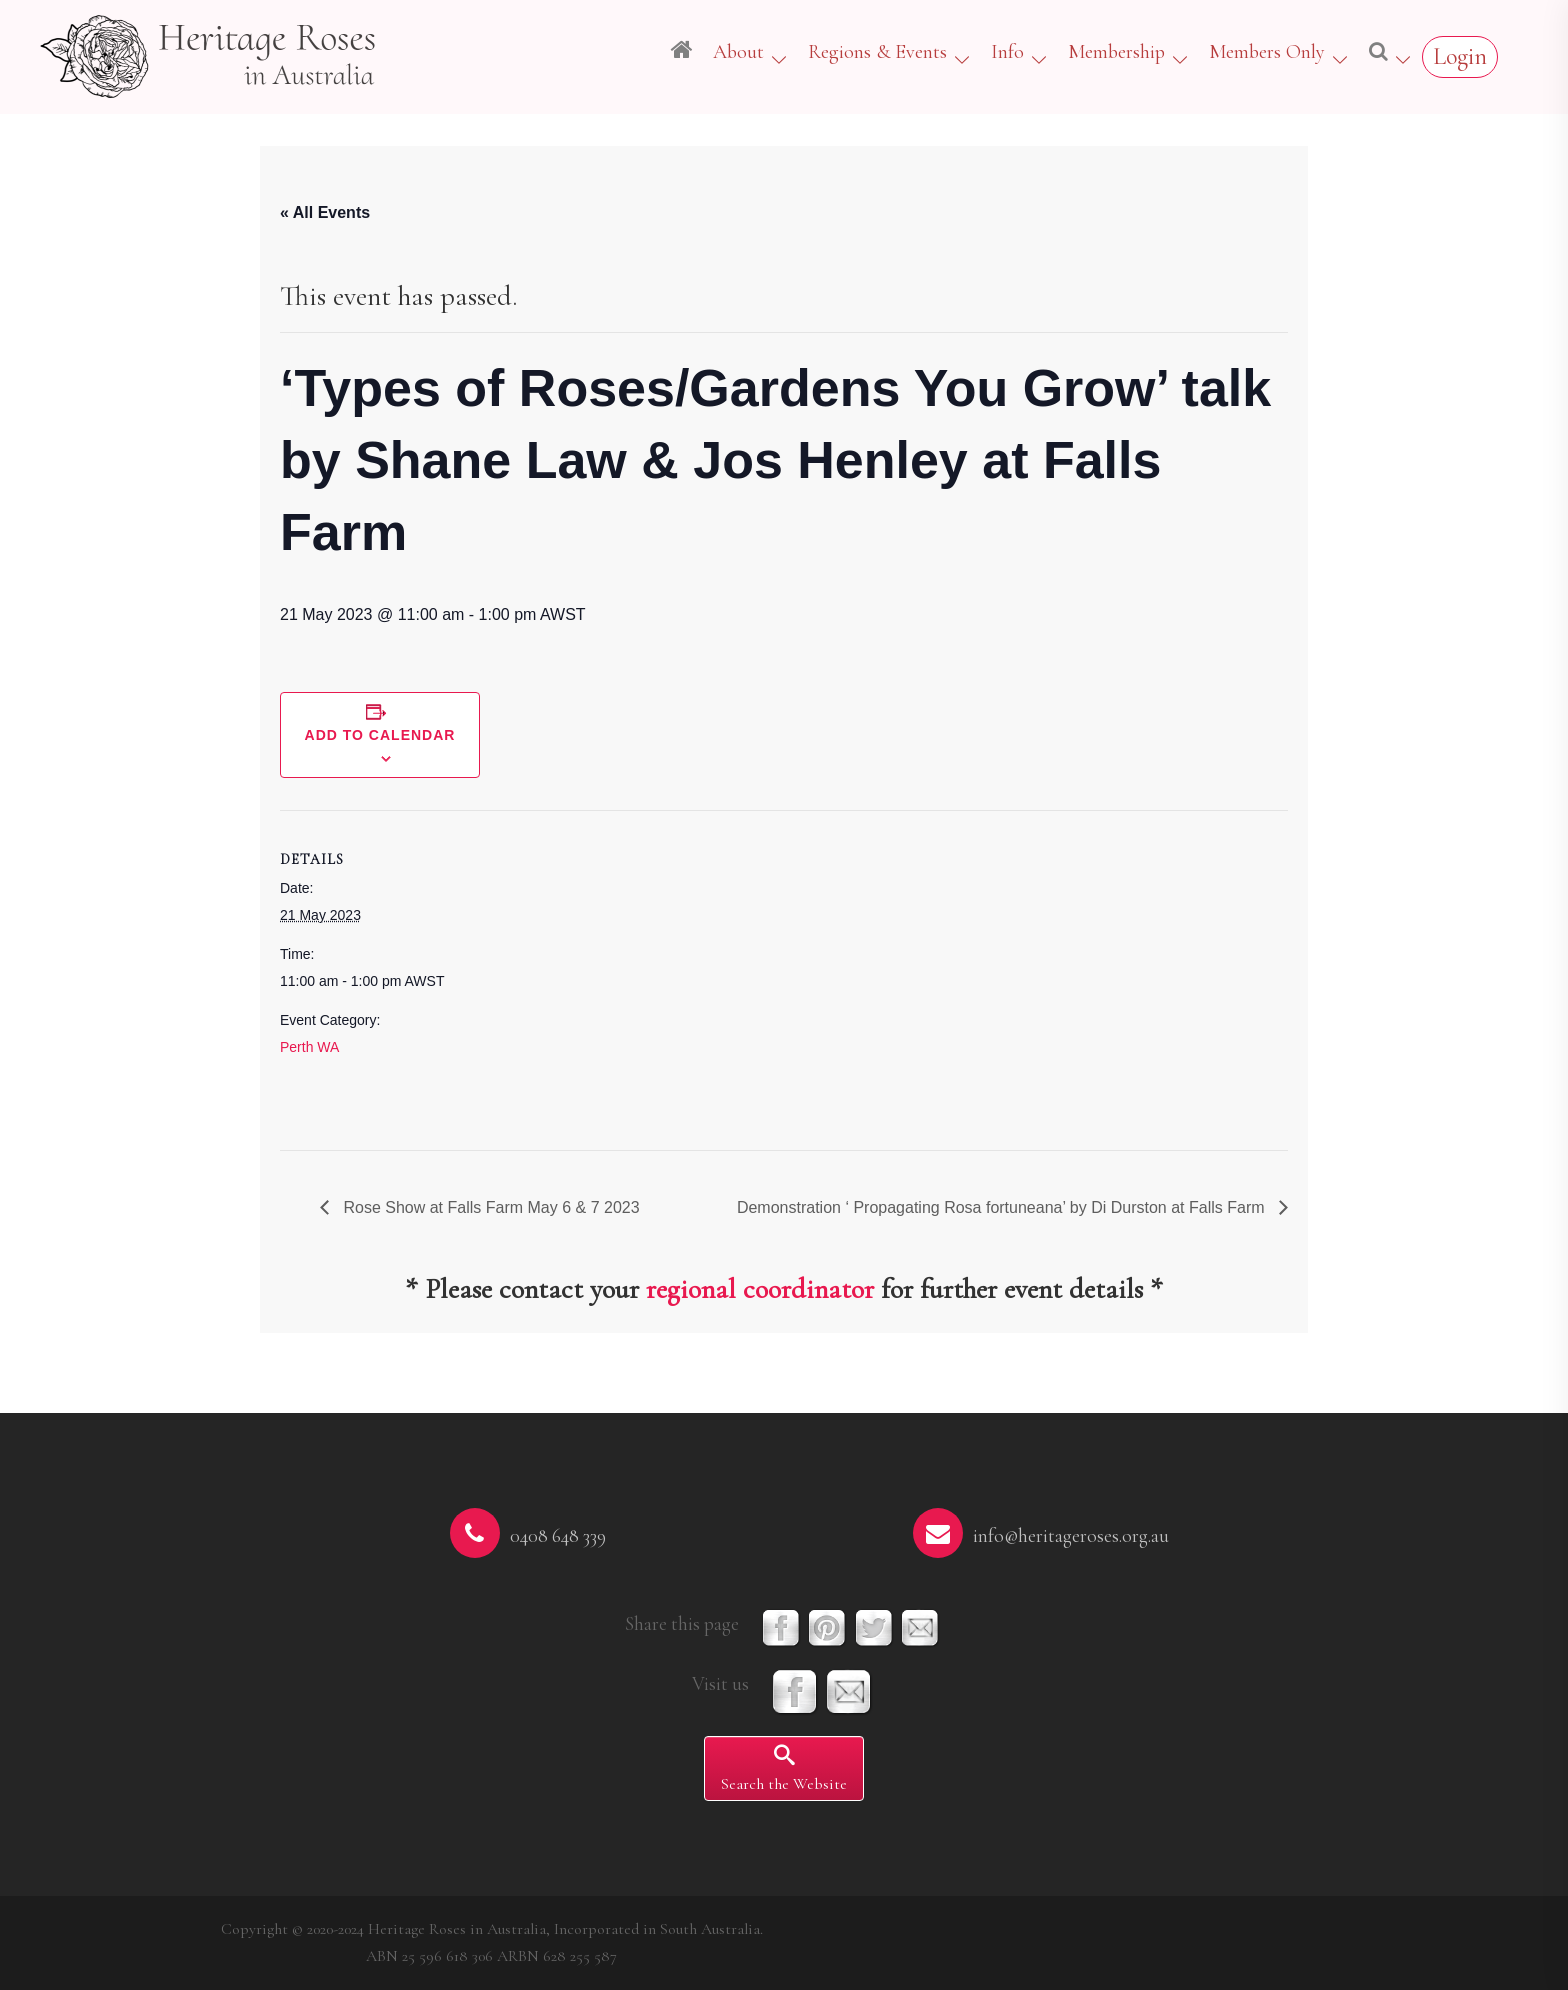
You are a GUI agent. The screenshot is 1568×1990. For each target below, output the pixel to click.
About (738, 52)
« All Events (325, 212)
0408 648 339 (558, 1536)
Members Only (1267, 52)
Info (1007, 52)
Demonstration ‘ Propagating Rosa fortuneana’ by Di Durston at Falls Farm (1003, 1207)
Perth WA (309, 1047)
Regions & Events (877, 52)
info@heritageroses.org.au (1071, 1536)
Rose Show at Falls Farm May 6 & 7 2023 (489, 1207)
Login (1460, 56)
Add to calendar (380, 735)
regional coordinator (760, 1289)
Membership (1116, 52)
